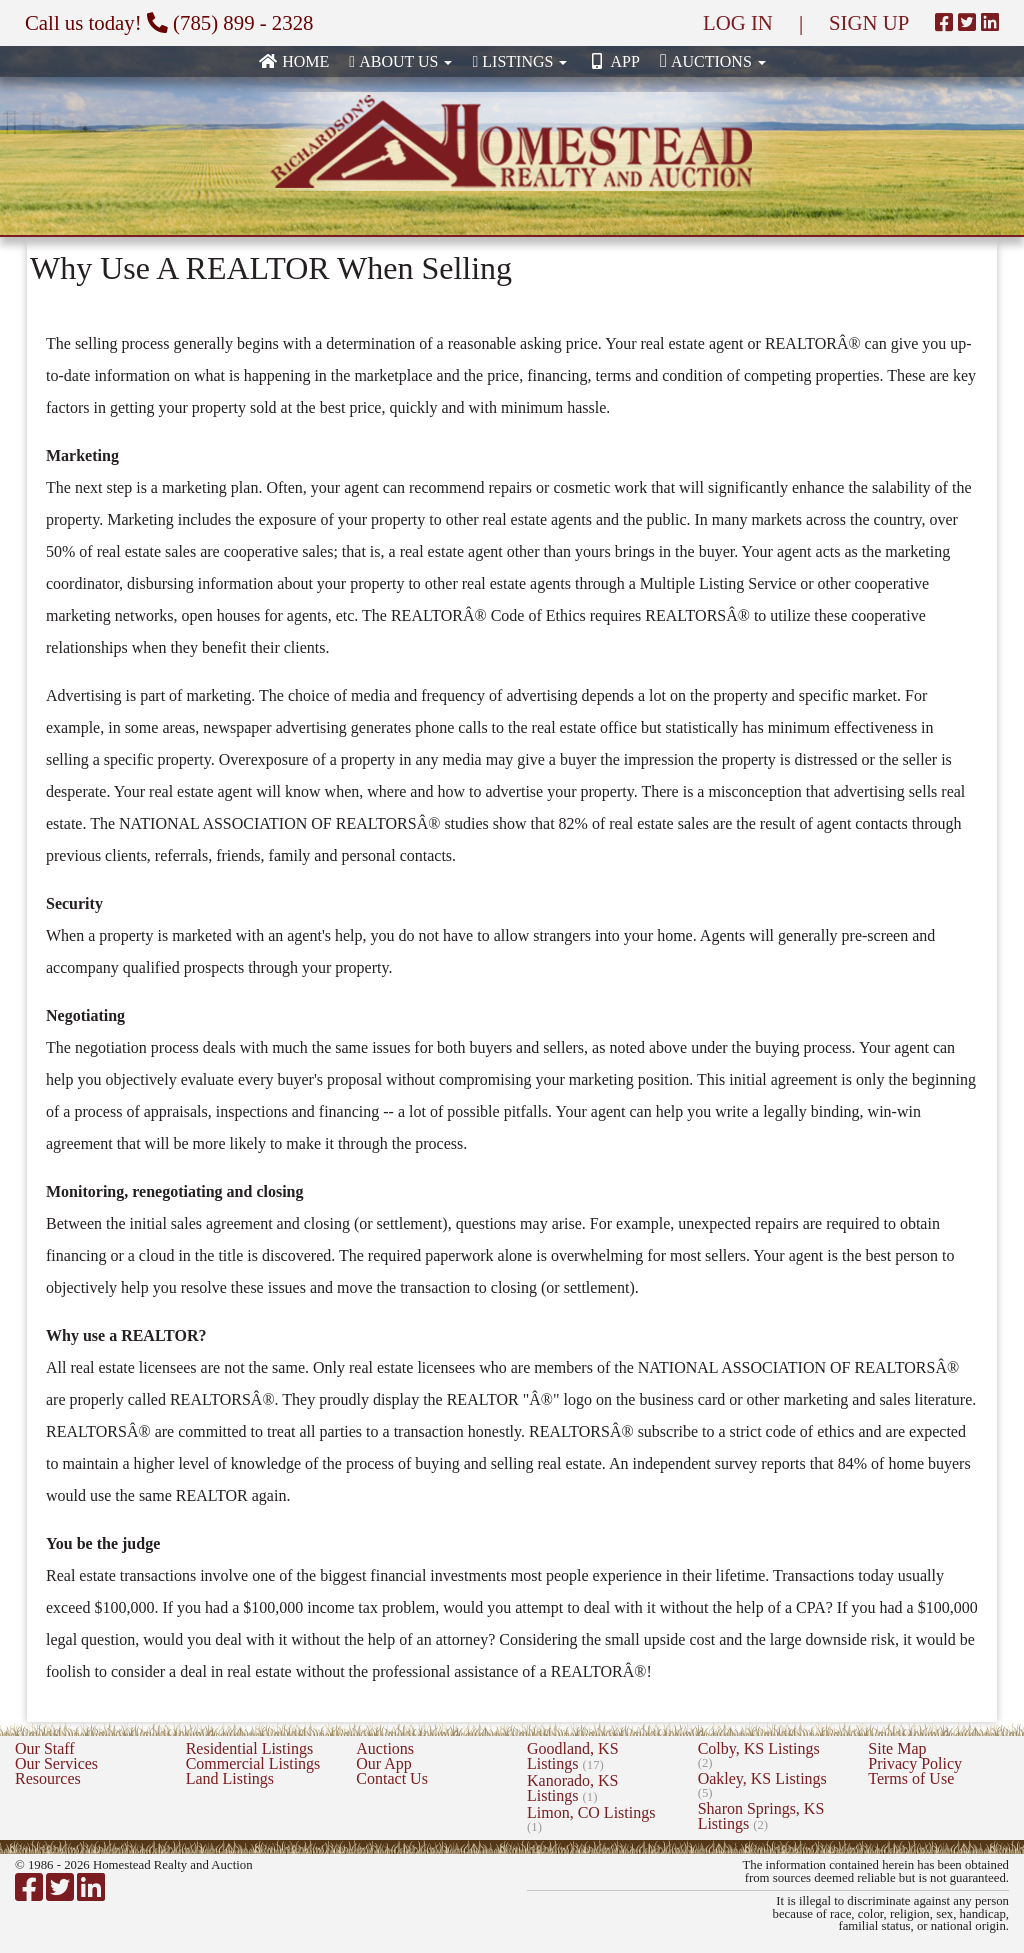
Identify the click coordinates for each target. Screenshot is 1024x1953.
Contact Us (392, 1778)
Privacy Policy (915, 1763)
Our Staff (45, 1748)
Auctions (385, 1748)
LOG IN (738, 22)
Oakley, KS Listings (762, 1785)
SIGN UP (869, 22)
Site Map (897, 1748)
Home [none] (293, 61)
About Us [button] (400, 61)
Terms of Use (911, 1778)
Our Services (56, 1763)
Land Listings (230, 1778)
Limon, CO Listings (591, 1819)
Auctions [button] (713, 60)
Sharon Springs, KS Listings (761, 1816)
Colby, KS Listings (759, 1755)
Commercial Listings (253, 1763)
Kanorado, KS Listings (573, 1788)
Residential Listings (250, 1748)
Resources (48, 1778)
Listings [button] (519, 61)
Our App (384, 1763)
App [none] (613, 61)
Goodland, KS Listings (573, 1756)
